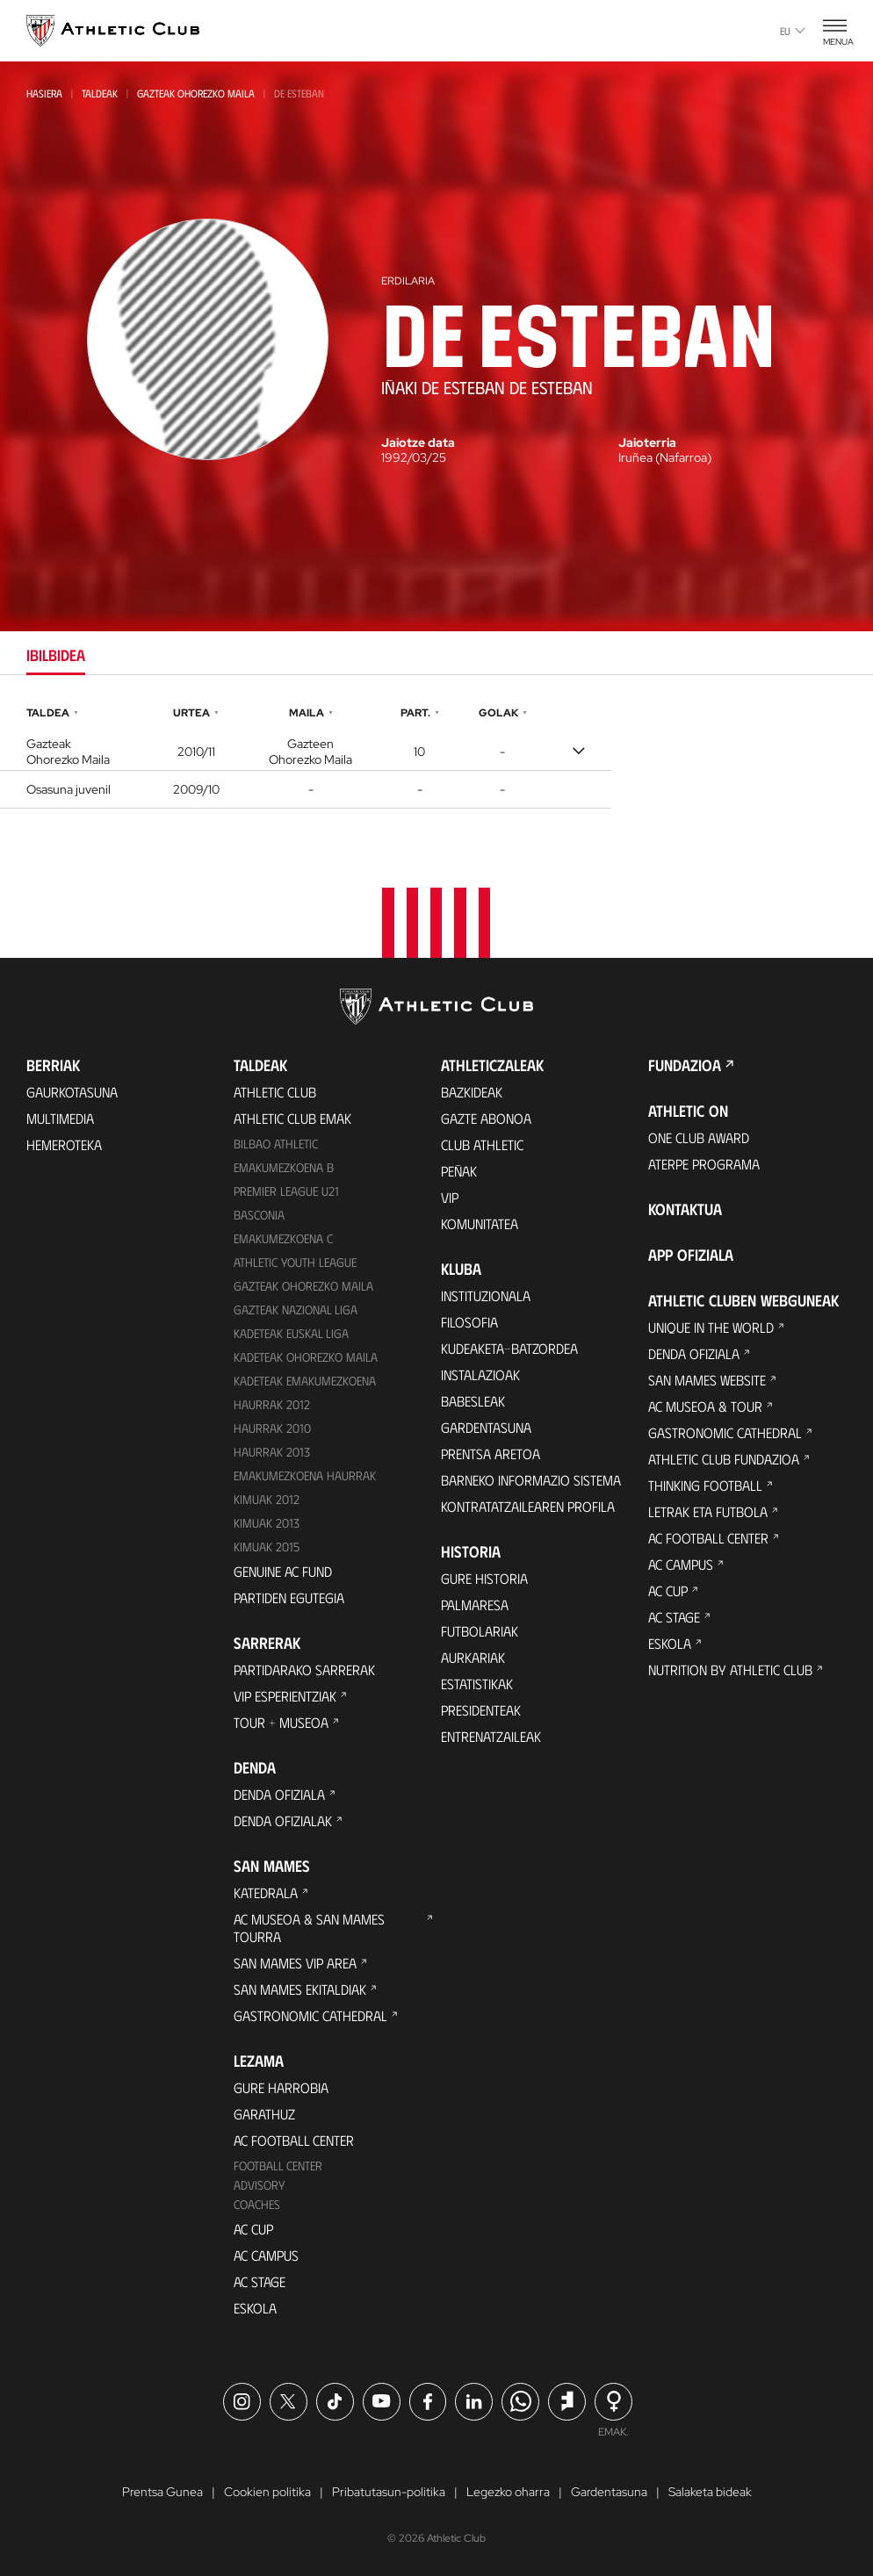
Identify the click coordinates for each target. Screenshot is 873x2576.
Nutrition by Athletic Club (730, 1669)
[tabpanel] (436, 755)
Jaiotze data (418, 442)
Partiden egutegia (289, 1597)
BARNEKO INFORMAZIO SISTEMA (531, 1479)
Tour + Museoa (281, 1722)
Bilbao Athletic (276, 1143)
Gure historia (484, 1578)
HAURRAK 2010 (272, 1428)
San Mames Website (707, 1379)
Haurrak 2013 (272, 1451)
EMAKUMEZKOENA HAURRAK (305, 1475)
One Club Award (698, 1137)
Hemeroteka (64, 1144)
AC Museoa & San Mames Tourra (309, 1927)
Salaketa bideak (710, 2492)
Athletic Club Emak (292, 1118)
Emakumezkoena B (284, 1167)
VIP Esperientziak (285, 1695)
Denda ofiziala (279, 1794)
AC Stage (259, 2281)
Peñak (459, 1170)
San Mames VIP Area (295, 1962)
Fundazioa (684, 1065)
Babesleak (473, 1400)
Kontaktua (685, 1209)
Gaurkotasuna (72, 1091)
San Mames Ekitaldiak (300, 1989)
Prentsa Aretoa (490, 1453)
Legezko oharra (508, 2492)
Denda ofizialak (283, 1820)
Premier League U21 (286, 1191)
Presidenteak (481, 1710)
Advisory (259, 2184)
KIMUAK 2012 (266, 1499)
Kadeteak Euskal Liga (291, 1333)
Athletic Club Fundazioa (723, 1458)
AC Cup (253, 2228)
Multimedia (60, 1118)
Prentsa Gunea (162, 2492)
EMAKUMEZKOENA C (283, 1238)
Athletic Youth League (295, 1262)
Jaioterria (647, 442)
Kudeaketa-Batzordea (509, 1348)
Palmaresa (475, 1604)
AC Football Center (294, 2140)
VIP (449, 1197)
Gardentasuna (486, 1427)
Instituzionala (485, 1295)
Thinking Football (705, 1485)
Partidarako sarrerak (304, 1669)
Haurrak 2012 (272, 1404)
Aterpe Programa (704, 1163)
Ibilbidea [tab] (55, 655)
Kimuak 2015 (266, 1546)
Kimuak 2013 (266, 1522)
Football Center (278, 2165)
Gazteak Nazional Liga (295, 1309)
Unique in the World (711, 1327)
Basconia (259, 1214)
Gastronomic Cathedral (310, 2015)
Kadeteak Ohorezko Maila (306, 1356)
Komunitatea (479, 1223)
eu (792, 31)
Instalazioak (480, 1374)
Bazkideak (471, 1091)
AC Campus (266, 2255)
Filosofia (469, 1321)
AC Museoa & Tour (705, 1406)
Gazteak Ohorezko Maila (196, 93)
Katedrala (266, 1892)
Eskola (255, 2307)
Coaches (257, 2204)
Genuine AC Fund (283, 1571)
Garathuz (264, 2113)
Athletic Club (275, 1091)
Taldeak (100, 93)
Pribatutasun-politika (388, 2492)
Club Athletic (482, 1144)
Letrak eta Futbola (708, 1511)
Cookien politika (267, 2492)
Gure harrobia (281, 2087)
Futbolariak (479, 1631)
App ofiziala (690, 1254)
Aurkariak (473, 1657)
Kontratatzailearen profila (528, 1506)
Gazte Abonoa (486, 1118)
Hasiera (44, 93)
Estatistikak (477, 1683)
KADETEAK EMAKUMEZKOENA (305, 1380)
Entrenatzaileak (491, 1736)
